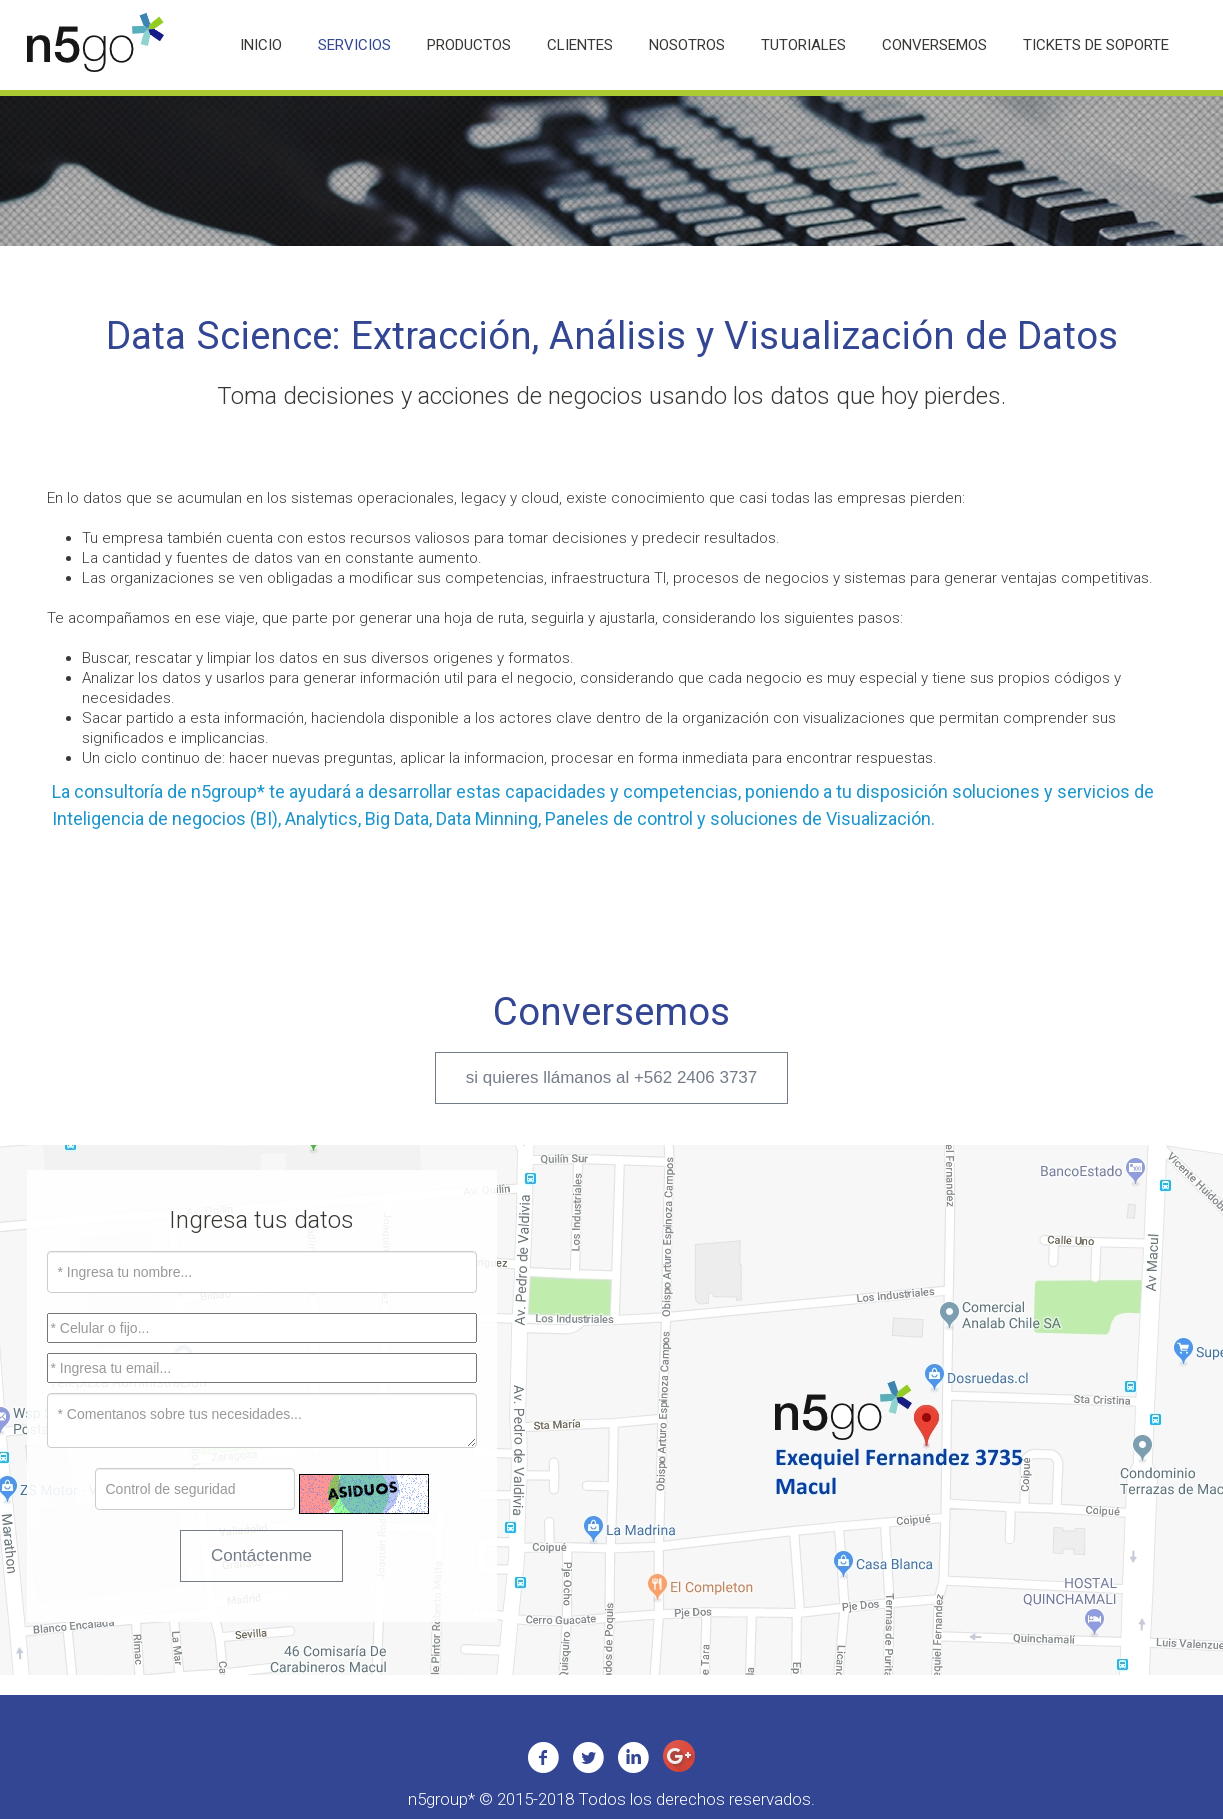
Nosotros (687, 45)
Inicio (261, 45)
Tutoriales (803, 45)
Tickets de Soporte (1096, 45)
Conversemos (934, 45)
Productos (469, 45)
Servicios (354, 45)
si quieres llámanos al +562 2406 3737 (612, 1077)
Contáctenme (261, 1555)
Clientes (580, 45)
